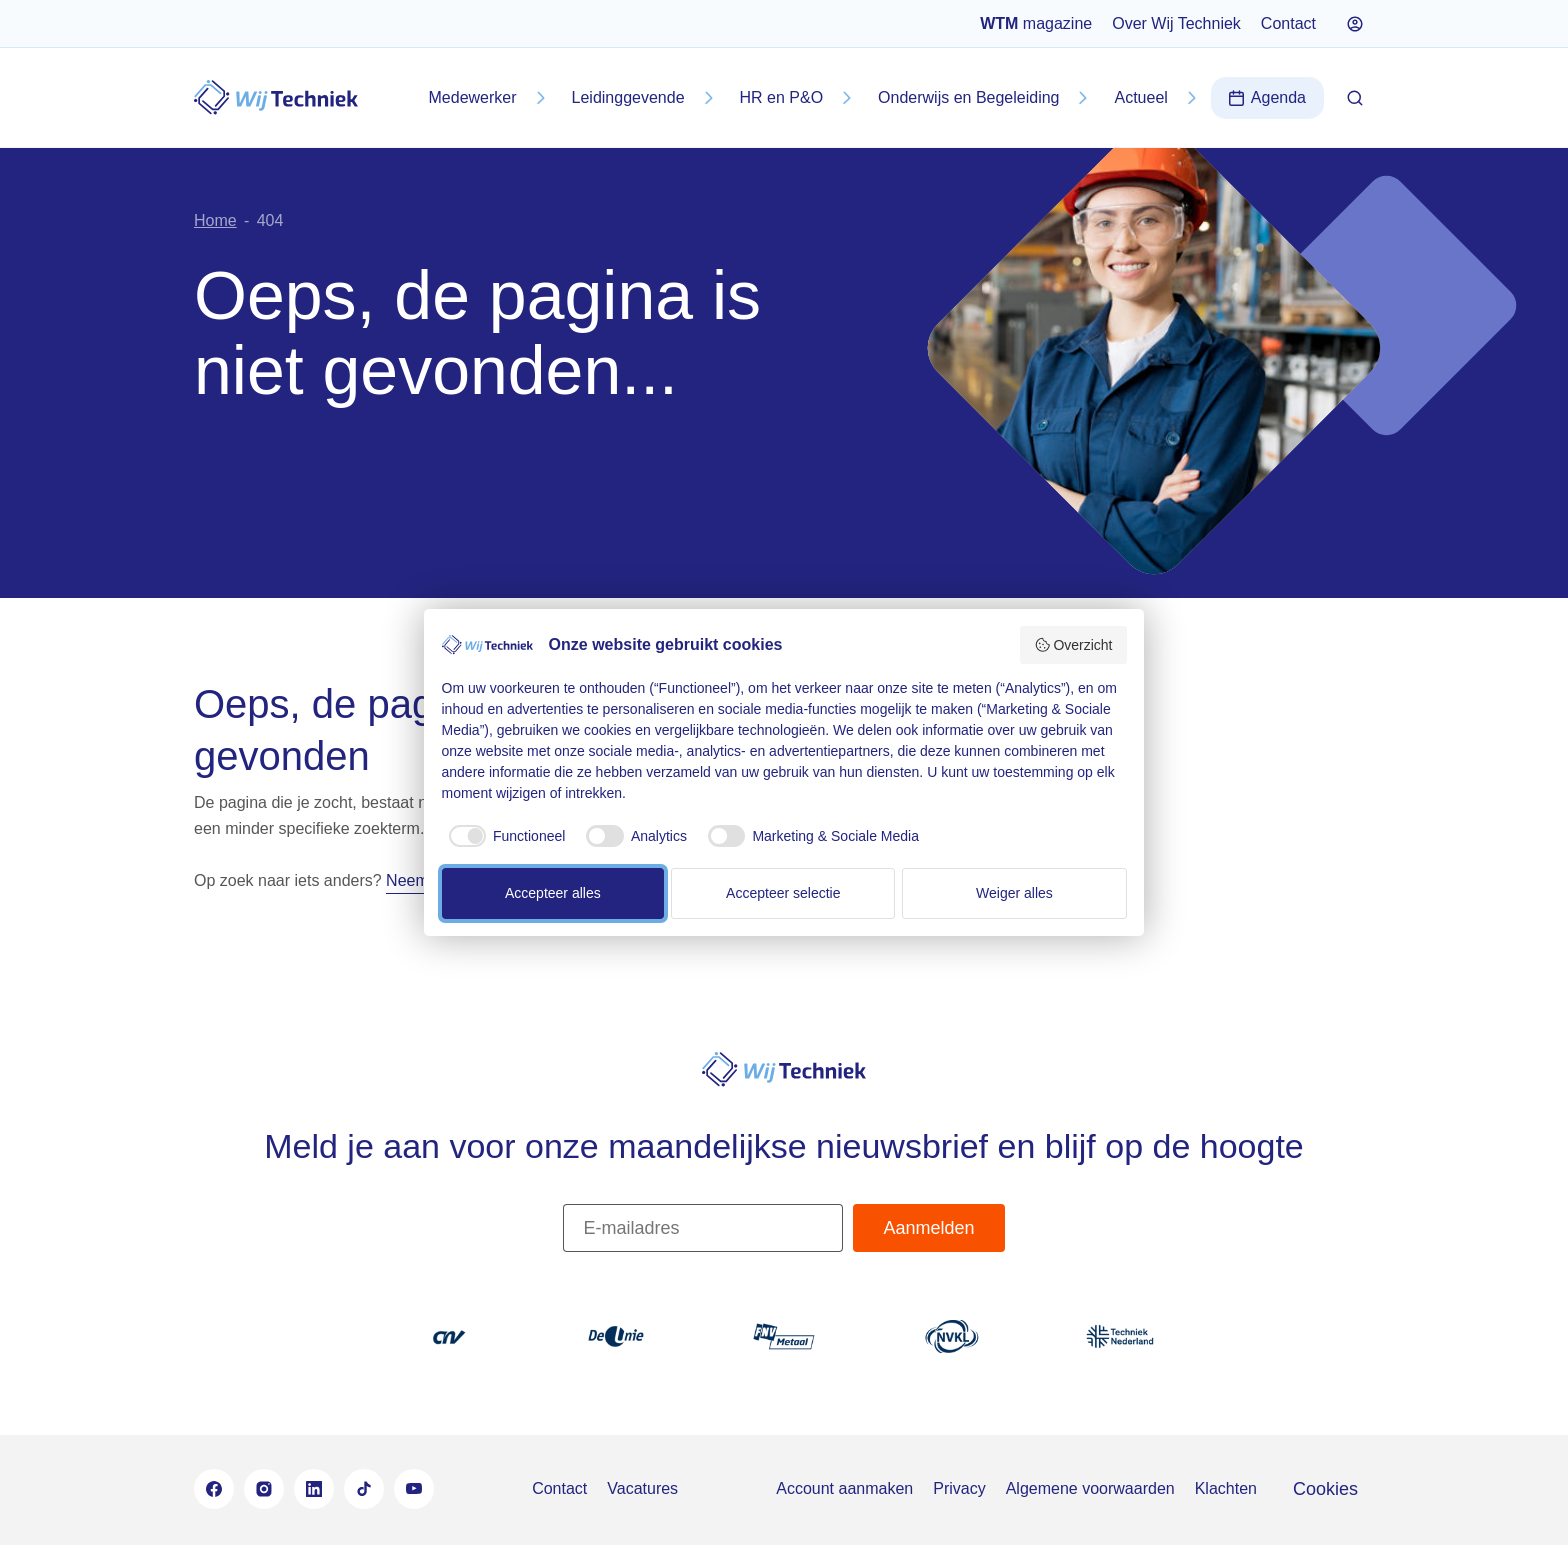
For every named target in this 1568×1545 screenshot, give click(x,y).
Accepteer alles (553, 893)
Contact (1288, 23)
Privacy (959, 1488)
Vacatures (642, 1488)
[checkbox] (504, 836)
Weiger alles (1014, 893)
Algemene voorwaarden (1090, 1488)
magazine (1036, 23)
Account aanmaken (844, 1488)
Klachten (1226, 1488)
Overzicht (1073, 645)
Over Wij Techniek (1176, 23)
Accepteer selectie (783, 893)
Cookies (1325, 1489)
